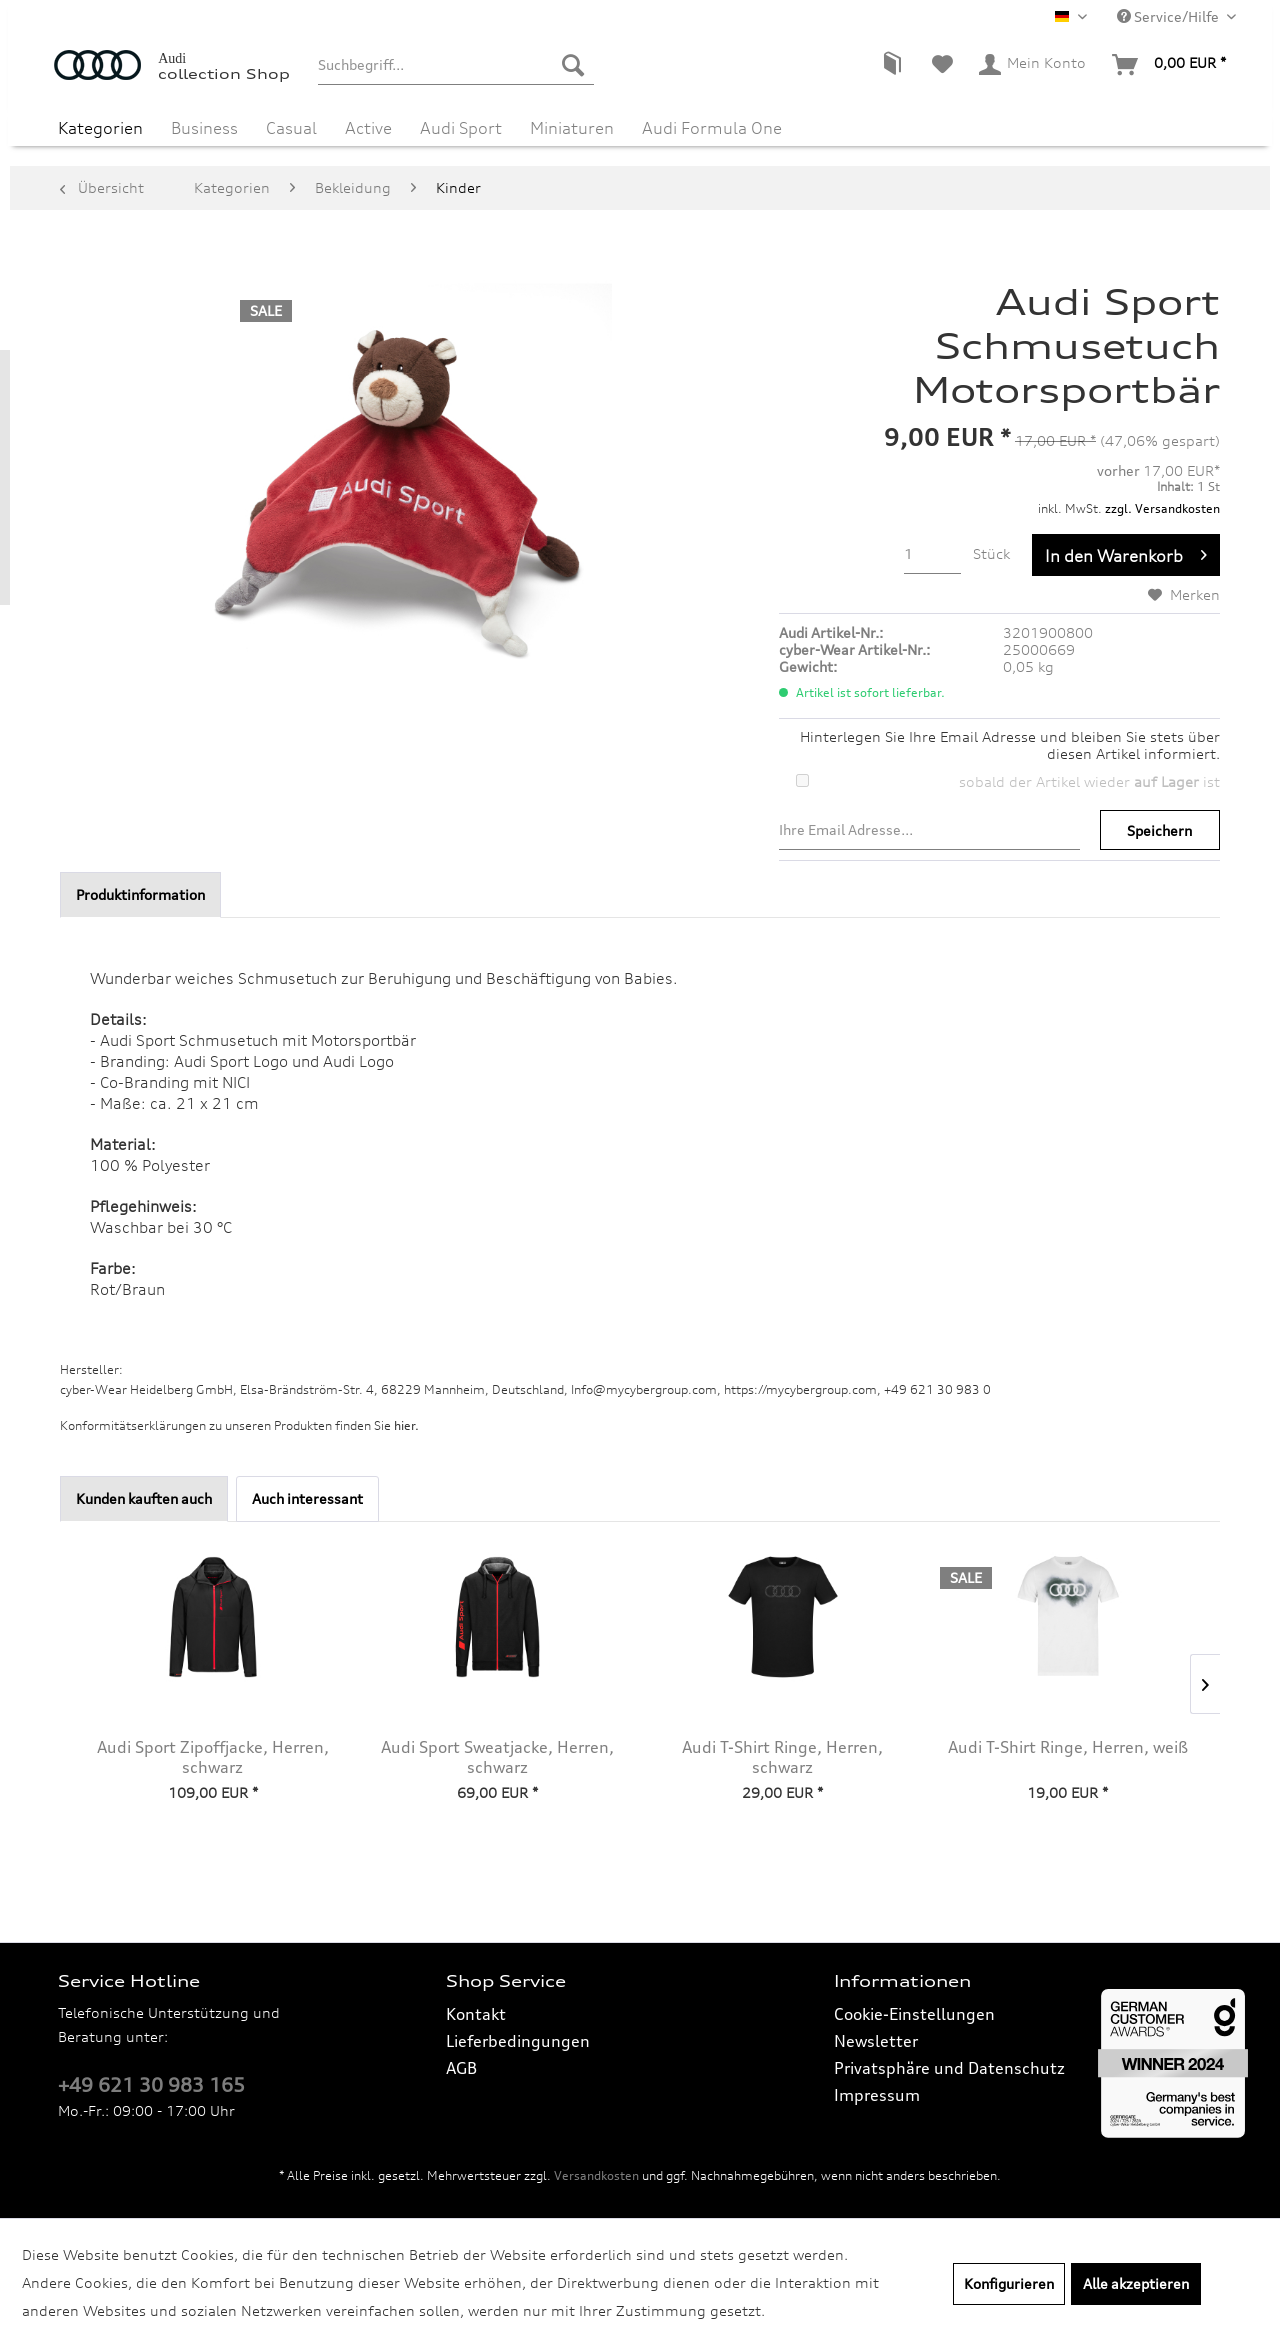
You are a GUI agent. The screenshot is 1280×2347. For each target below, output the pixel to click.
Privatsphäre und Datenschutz (949, 2068)
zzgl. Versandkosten (1162, 508)
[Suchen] (573, 65)
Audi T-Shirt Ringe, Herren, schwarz (782, 1757)
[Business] (204, 128)
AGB (461, 2068)
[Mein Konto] (1033, 65)
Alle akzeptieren (1136, 2283)
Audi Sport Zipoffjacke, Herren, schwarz (213, 1757)
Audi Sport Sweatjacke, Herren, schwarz (497, 1757)
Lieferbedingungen (518, 2041)
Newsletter (876, 2041)
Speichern (1159, 830)
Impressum (877, 2095)
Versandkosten (596, 2175)
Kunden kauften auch (144, 1498)
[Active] (368, 128)
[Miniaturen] (572, 128)
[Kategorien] (100, 128)
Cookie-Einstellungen (914, 2014)
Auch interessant (307, 1498)
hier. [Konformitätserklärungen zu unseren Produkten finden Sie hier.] (406, 1425)
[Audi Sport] (461, 128)
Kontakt (476, 2014)
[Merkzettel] (942, 65)
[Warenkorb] (1170, 65)
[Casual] (291, 128)
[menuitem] (455, 65)
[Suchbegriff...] (455, 65)
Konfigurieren (1009, 2283)
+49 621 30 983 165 (151, 2085)
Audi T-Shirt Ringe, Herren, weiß (1068, 1747)
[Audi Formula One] (712, 128)
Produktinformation (140, 894)
